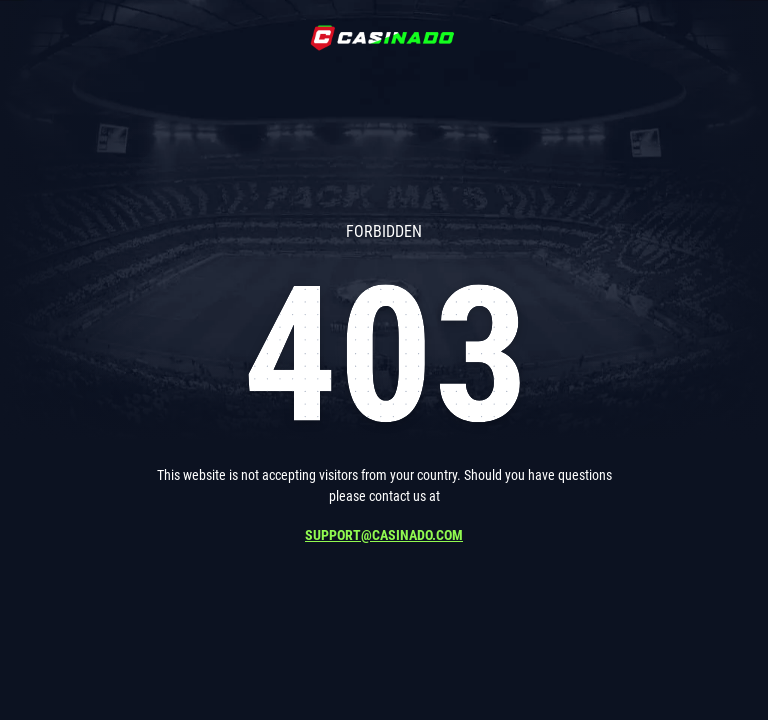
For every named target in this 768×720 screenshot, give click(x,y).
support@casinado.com (384, 535)
